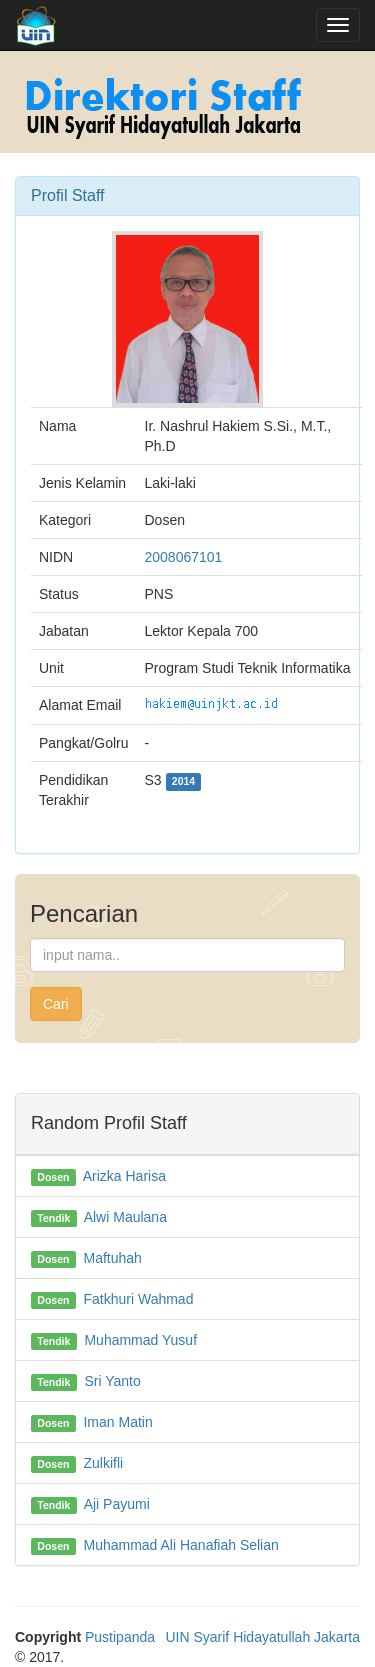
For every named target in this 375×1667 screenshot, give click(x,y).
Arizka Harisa (124, 1176)
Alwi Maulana (125, 1217)
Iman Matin (117, 1422)
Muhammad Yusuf (140, 1340)
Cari (56, 1004)
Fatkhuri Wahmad (138, 1299)
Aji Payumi (117, 1504)
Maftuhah (112, 1258)
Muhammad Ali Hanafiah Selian (180, 1545)
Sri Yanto (112, 1381)
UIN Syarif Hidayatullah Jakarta (262, 1637)
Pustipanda (120, 1637)
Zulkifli (103, 1463)
